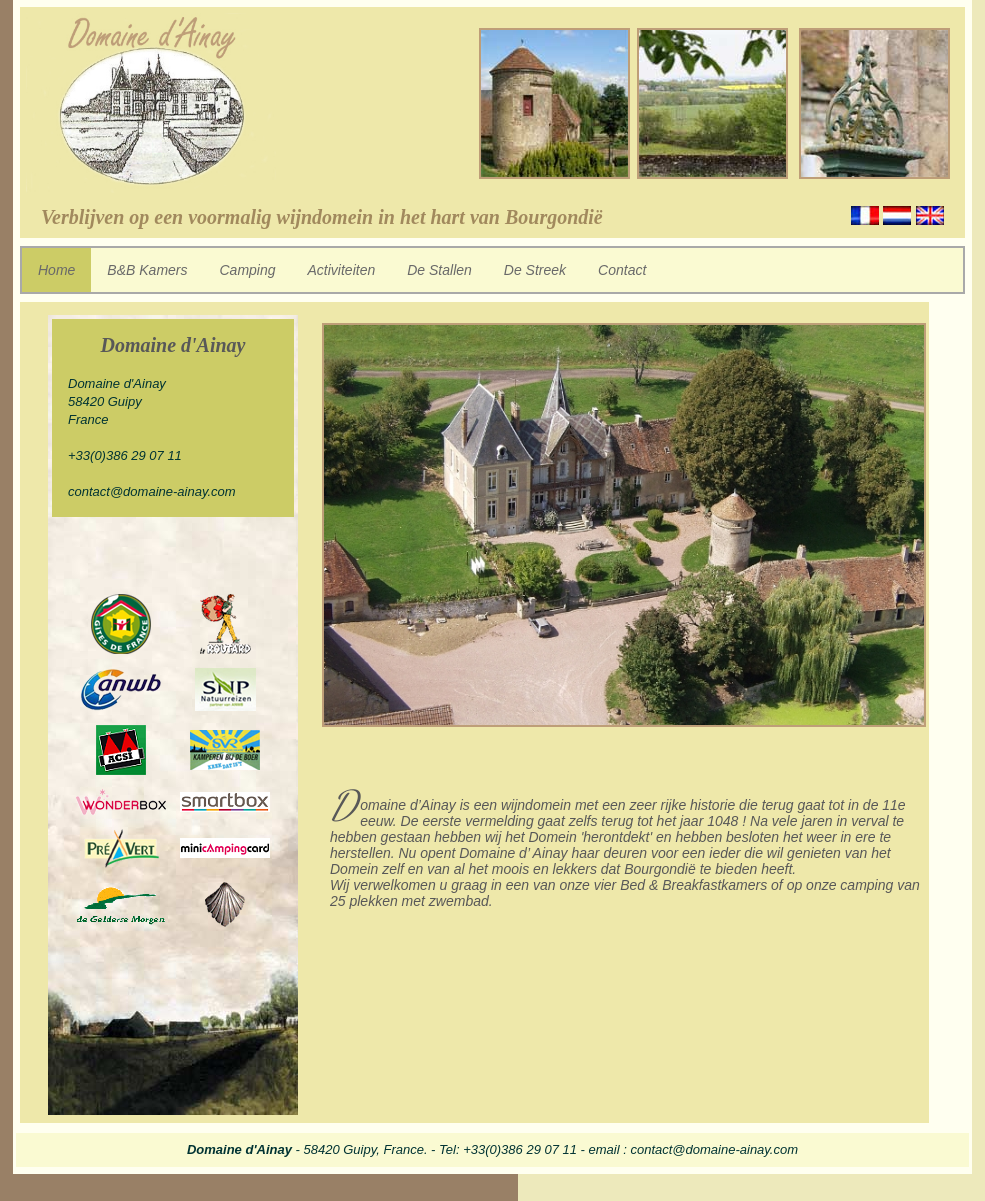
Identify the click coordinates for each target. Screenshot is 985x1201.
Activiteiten (342, 270)
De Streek (535, 270)
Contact (622, 270)
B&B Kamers (147, 270)
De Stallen (439, 270)
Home (56, 270)
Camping (248, 270)
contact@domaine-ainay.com (152, 491)
